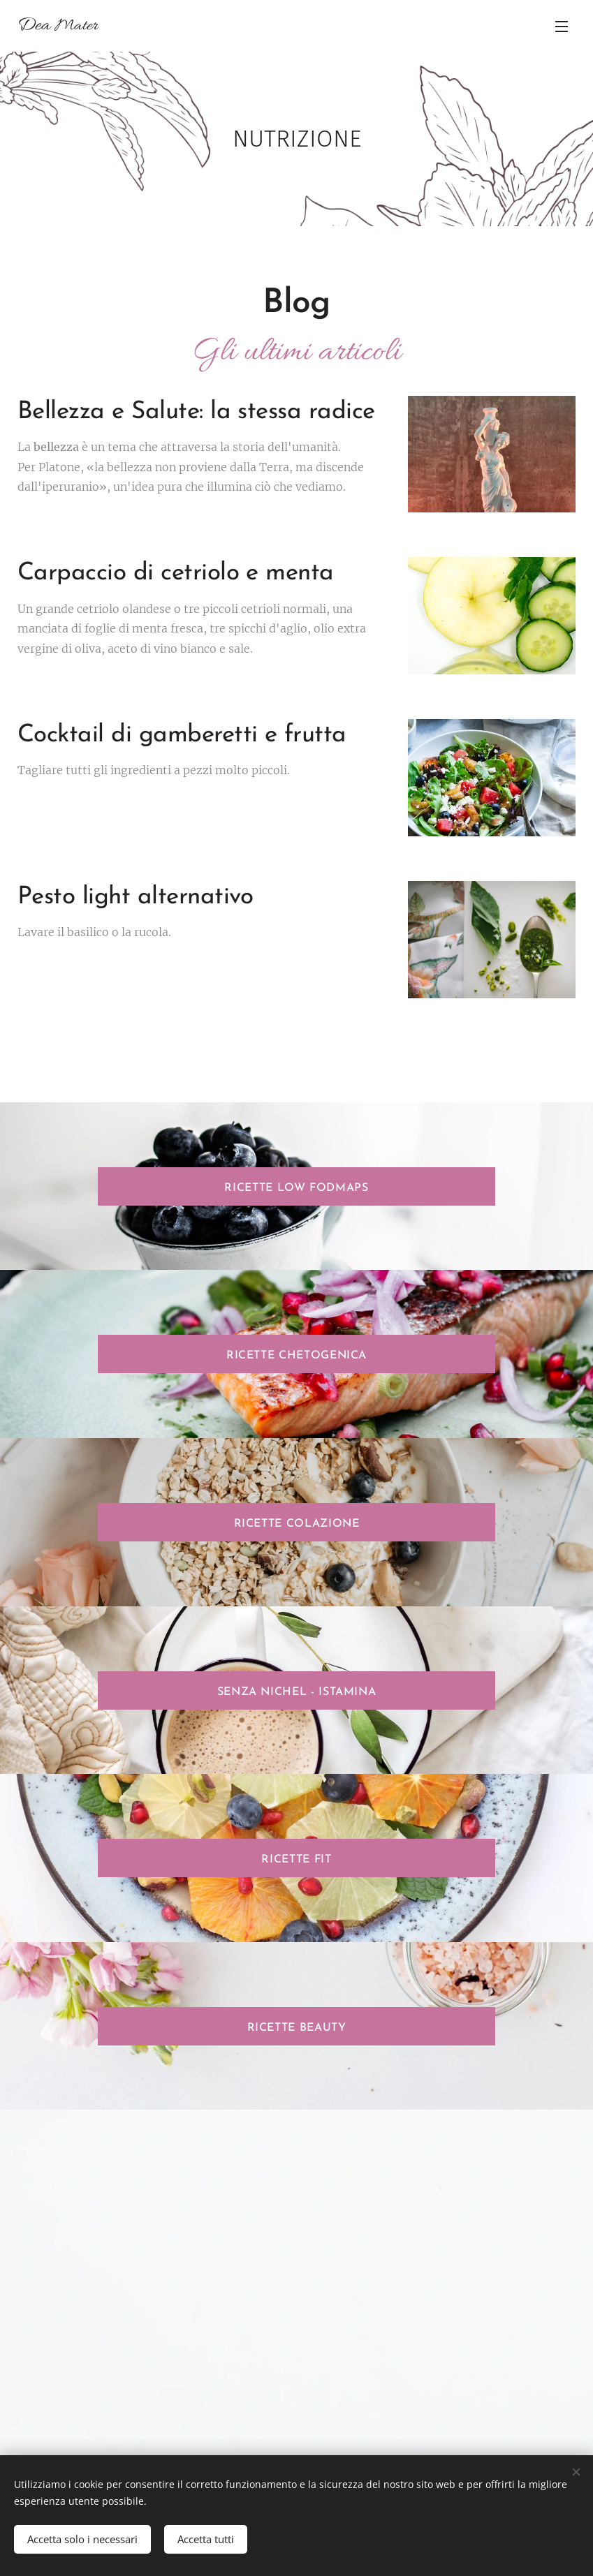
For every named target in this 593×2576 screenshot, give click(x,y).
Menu (561, 26)
